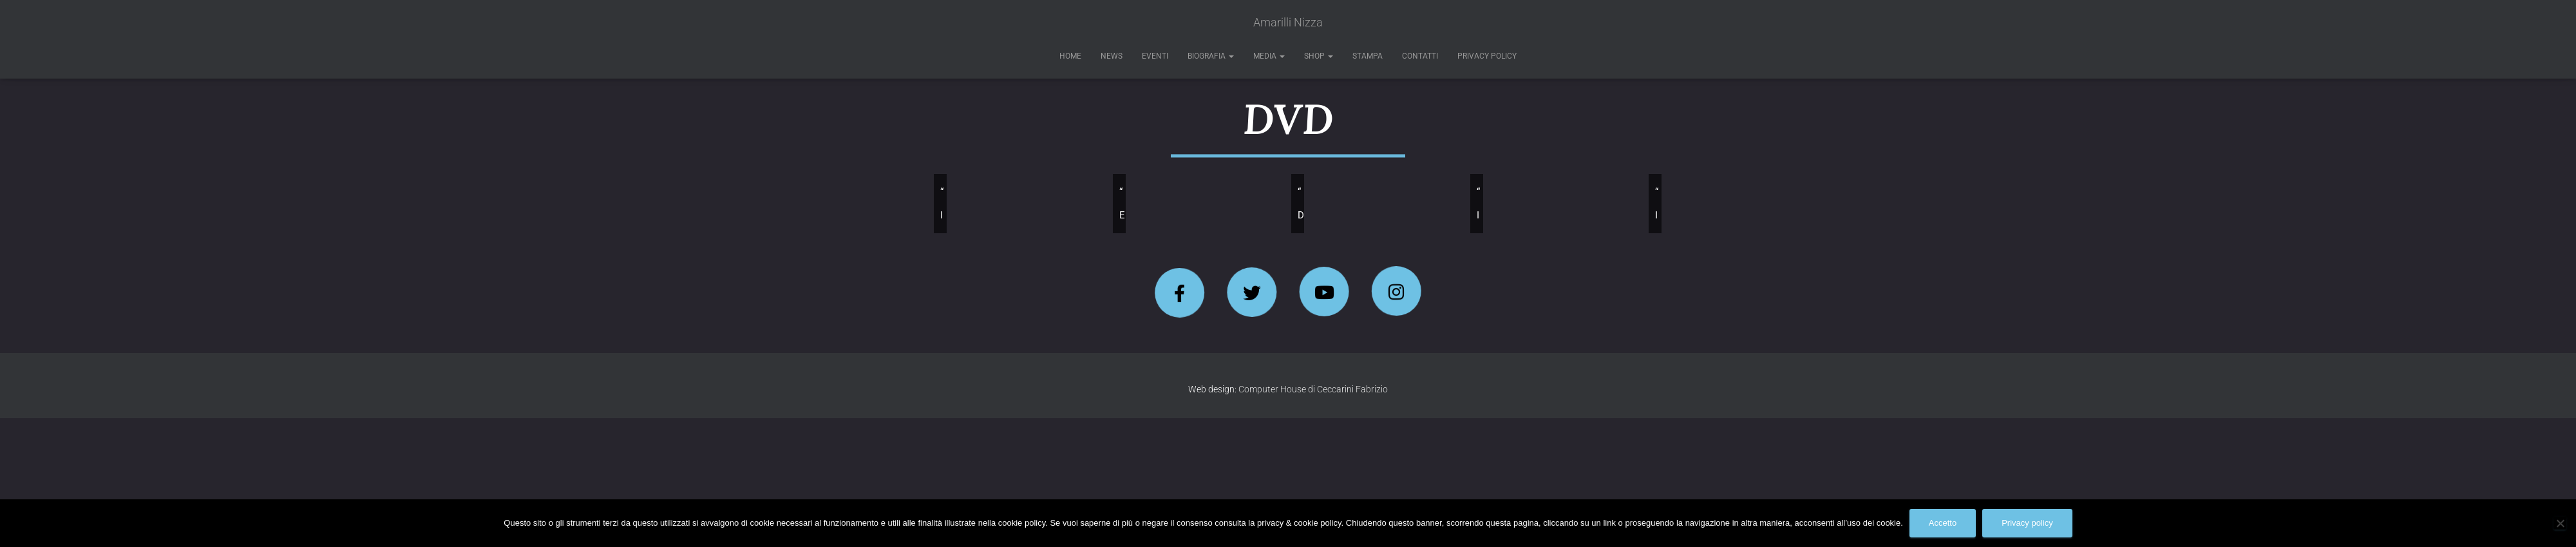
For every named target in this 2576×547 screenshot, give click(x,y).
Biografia (1211, 56)
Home (1070, 56)
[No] (2559, 523)
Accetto (1942, 523)
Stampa (1367, 56)
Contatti (1420, 56)
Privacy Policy (1487, 56)
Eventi (1155, 56)
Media (1269, 56)
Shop (1318, 56)
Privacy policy (2027, 523)
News (1111, 56)
